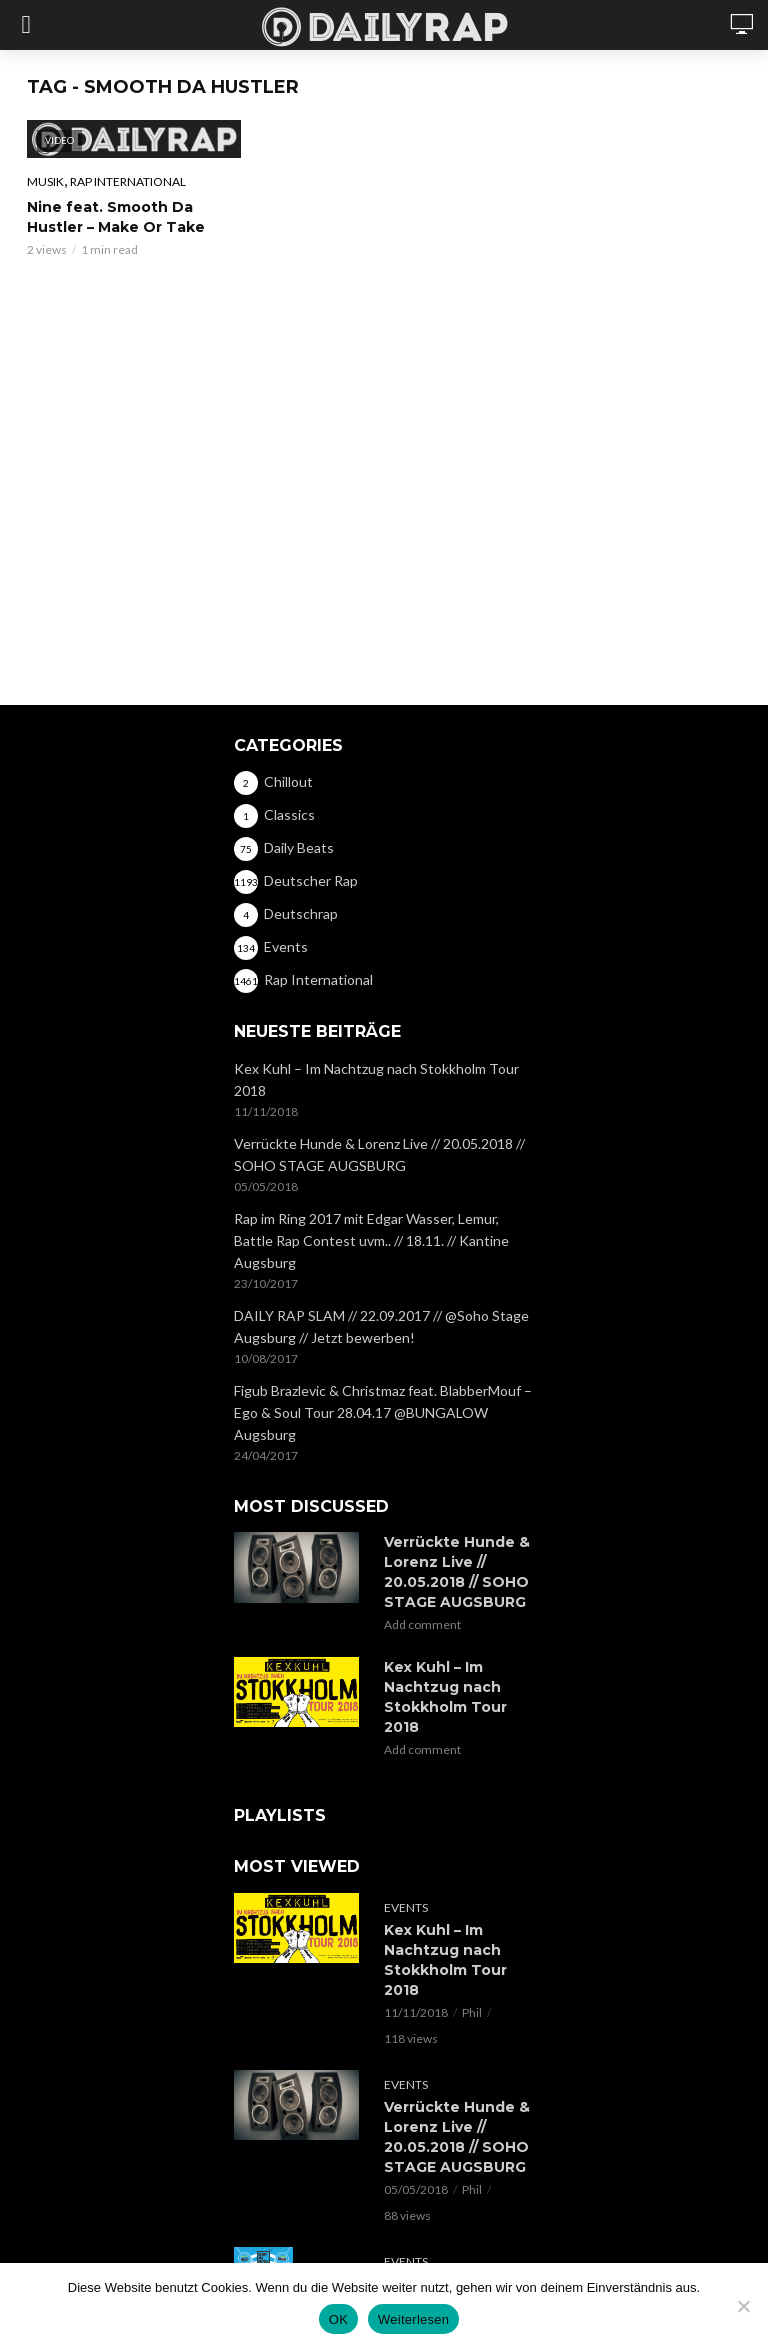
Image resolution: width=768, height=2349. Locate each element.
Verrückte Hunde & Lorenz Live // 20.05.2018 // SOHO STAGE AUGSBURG (379, 1154)
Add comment (422, 1624)
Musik (45, 181)
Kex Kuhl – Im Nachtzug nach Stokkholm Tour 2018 (376, 1079)
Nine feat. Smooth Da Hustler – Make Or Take (116, 217)
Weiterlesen (413, 2319)
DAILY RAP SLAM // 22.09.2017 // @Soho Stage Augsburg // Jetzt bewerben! (381, 1326)
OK (338, 2319)
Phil (472, 2012)
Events (406, 1907)
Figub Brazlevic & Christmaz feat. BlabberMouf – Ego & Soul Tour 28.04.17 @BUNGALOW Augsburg (383, 1412)
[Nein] (743, 2306)
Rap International (128, 181)
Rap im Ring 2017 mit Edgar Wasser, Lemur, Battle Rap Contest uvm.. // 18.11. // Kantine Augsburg (371, 1240)
